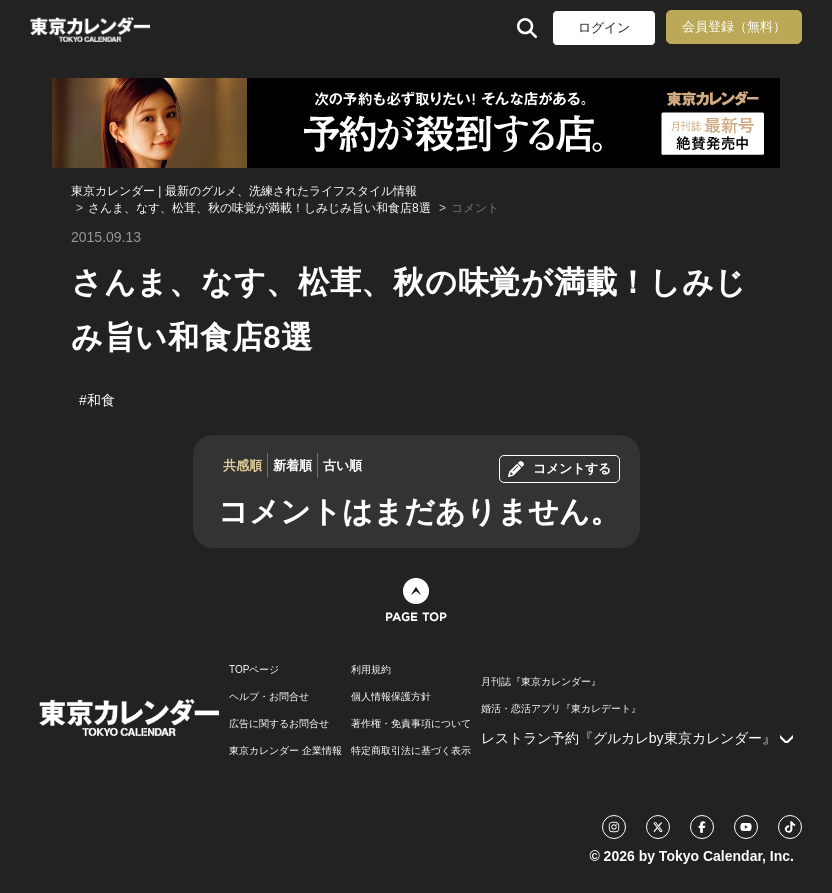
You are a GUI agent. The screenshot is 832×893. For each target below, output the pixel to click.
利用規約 (371, 670)
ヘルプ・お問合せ (269, 697)
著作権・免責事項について (411, 724)
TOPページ (254, 670)
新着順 (292, 465)
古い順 (342, 465)
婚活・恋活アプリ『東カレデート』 (561, 709)
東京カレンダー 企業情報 (285, 751)
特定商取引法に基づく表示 (411, 751)
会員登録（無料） (734, 26)
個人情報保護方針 (391, 697)
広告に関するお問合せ (279, 724)
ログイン (604, 27)
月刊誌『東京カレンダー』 (541, 682)
